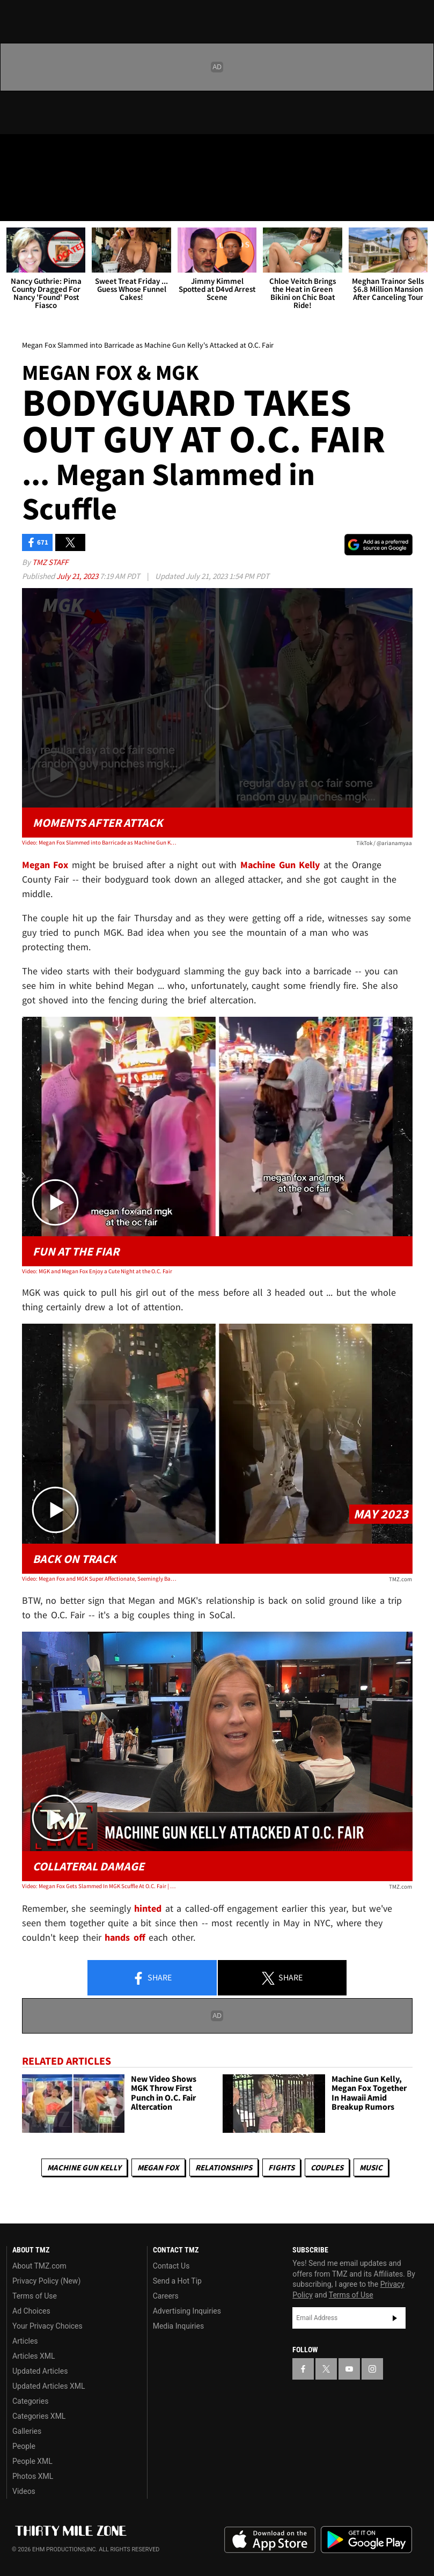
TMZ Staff (50, 562)
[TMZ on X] (43, 151)
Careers (166, 2296)
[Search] (419, 206)
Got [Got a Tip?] (36, 179)
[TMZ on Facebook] (17, 151)
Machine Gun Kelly (84, 2167)
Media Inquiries (178, 2326)
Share (152, 1978)
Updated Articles (40, 2371)
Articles (25, 2341)
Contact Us (171, 2266)
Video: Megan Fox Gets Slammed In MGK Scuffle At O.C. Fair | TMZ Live (100, 1886)
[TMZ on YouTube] (349, 2369)
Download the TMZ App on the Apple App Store (269, 2540)
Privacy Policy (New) (46, 2281)
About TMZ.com (39, 2266)
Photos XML (32, 2476)
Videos (23, 2491)
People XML (32, 2461)
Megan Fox (158, 2167)
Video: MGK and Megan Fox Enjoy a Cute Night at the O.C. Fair (97, 1271)
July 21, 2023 (78, 576)
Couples (327, 2167)
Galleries (26, 2431)
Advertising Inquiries (187, 2311)
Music (370, 2167)
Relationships (223, 2167)
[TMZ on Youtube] (68, 151)
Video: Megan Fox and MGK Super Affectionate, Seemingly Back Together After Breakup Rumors (100, 1578)
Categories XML (38, 2416)
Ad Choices (31, 2311)
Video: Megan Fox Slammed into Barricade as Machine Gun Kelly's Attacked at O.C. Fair (100, 842)
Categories (30, 2401)
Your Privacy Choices (47, 2326)
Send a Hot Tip (177, 2281)
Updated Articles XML (48, 2386)
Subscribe (395, 2318)
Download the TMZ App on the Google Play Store (366, 2539)
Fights (281, 2167)
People (23, 2446)
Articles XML (33, 2356)
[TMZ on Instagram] (94, 151)
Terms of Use (34, 2296)
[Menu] (15, 206)
